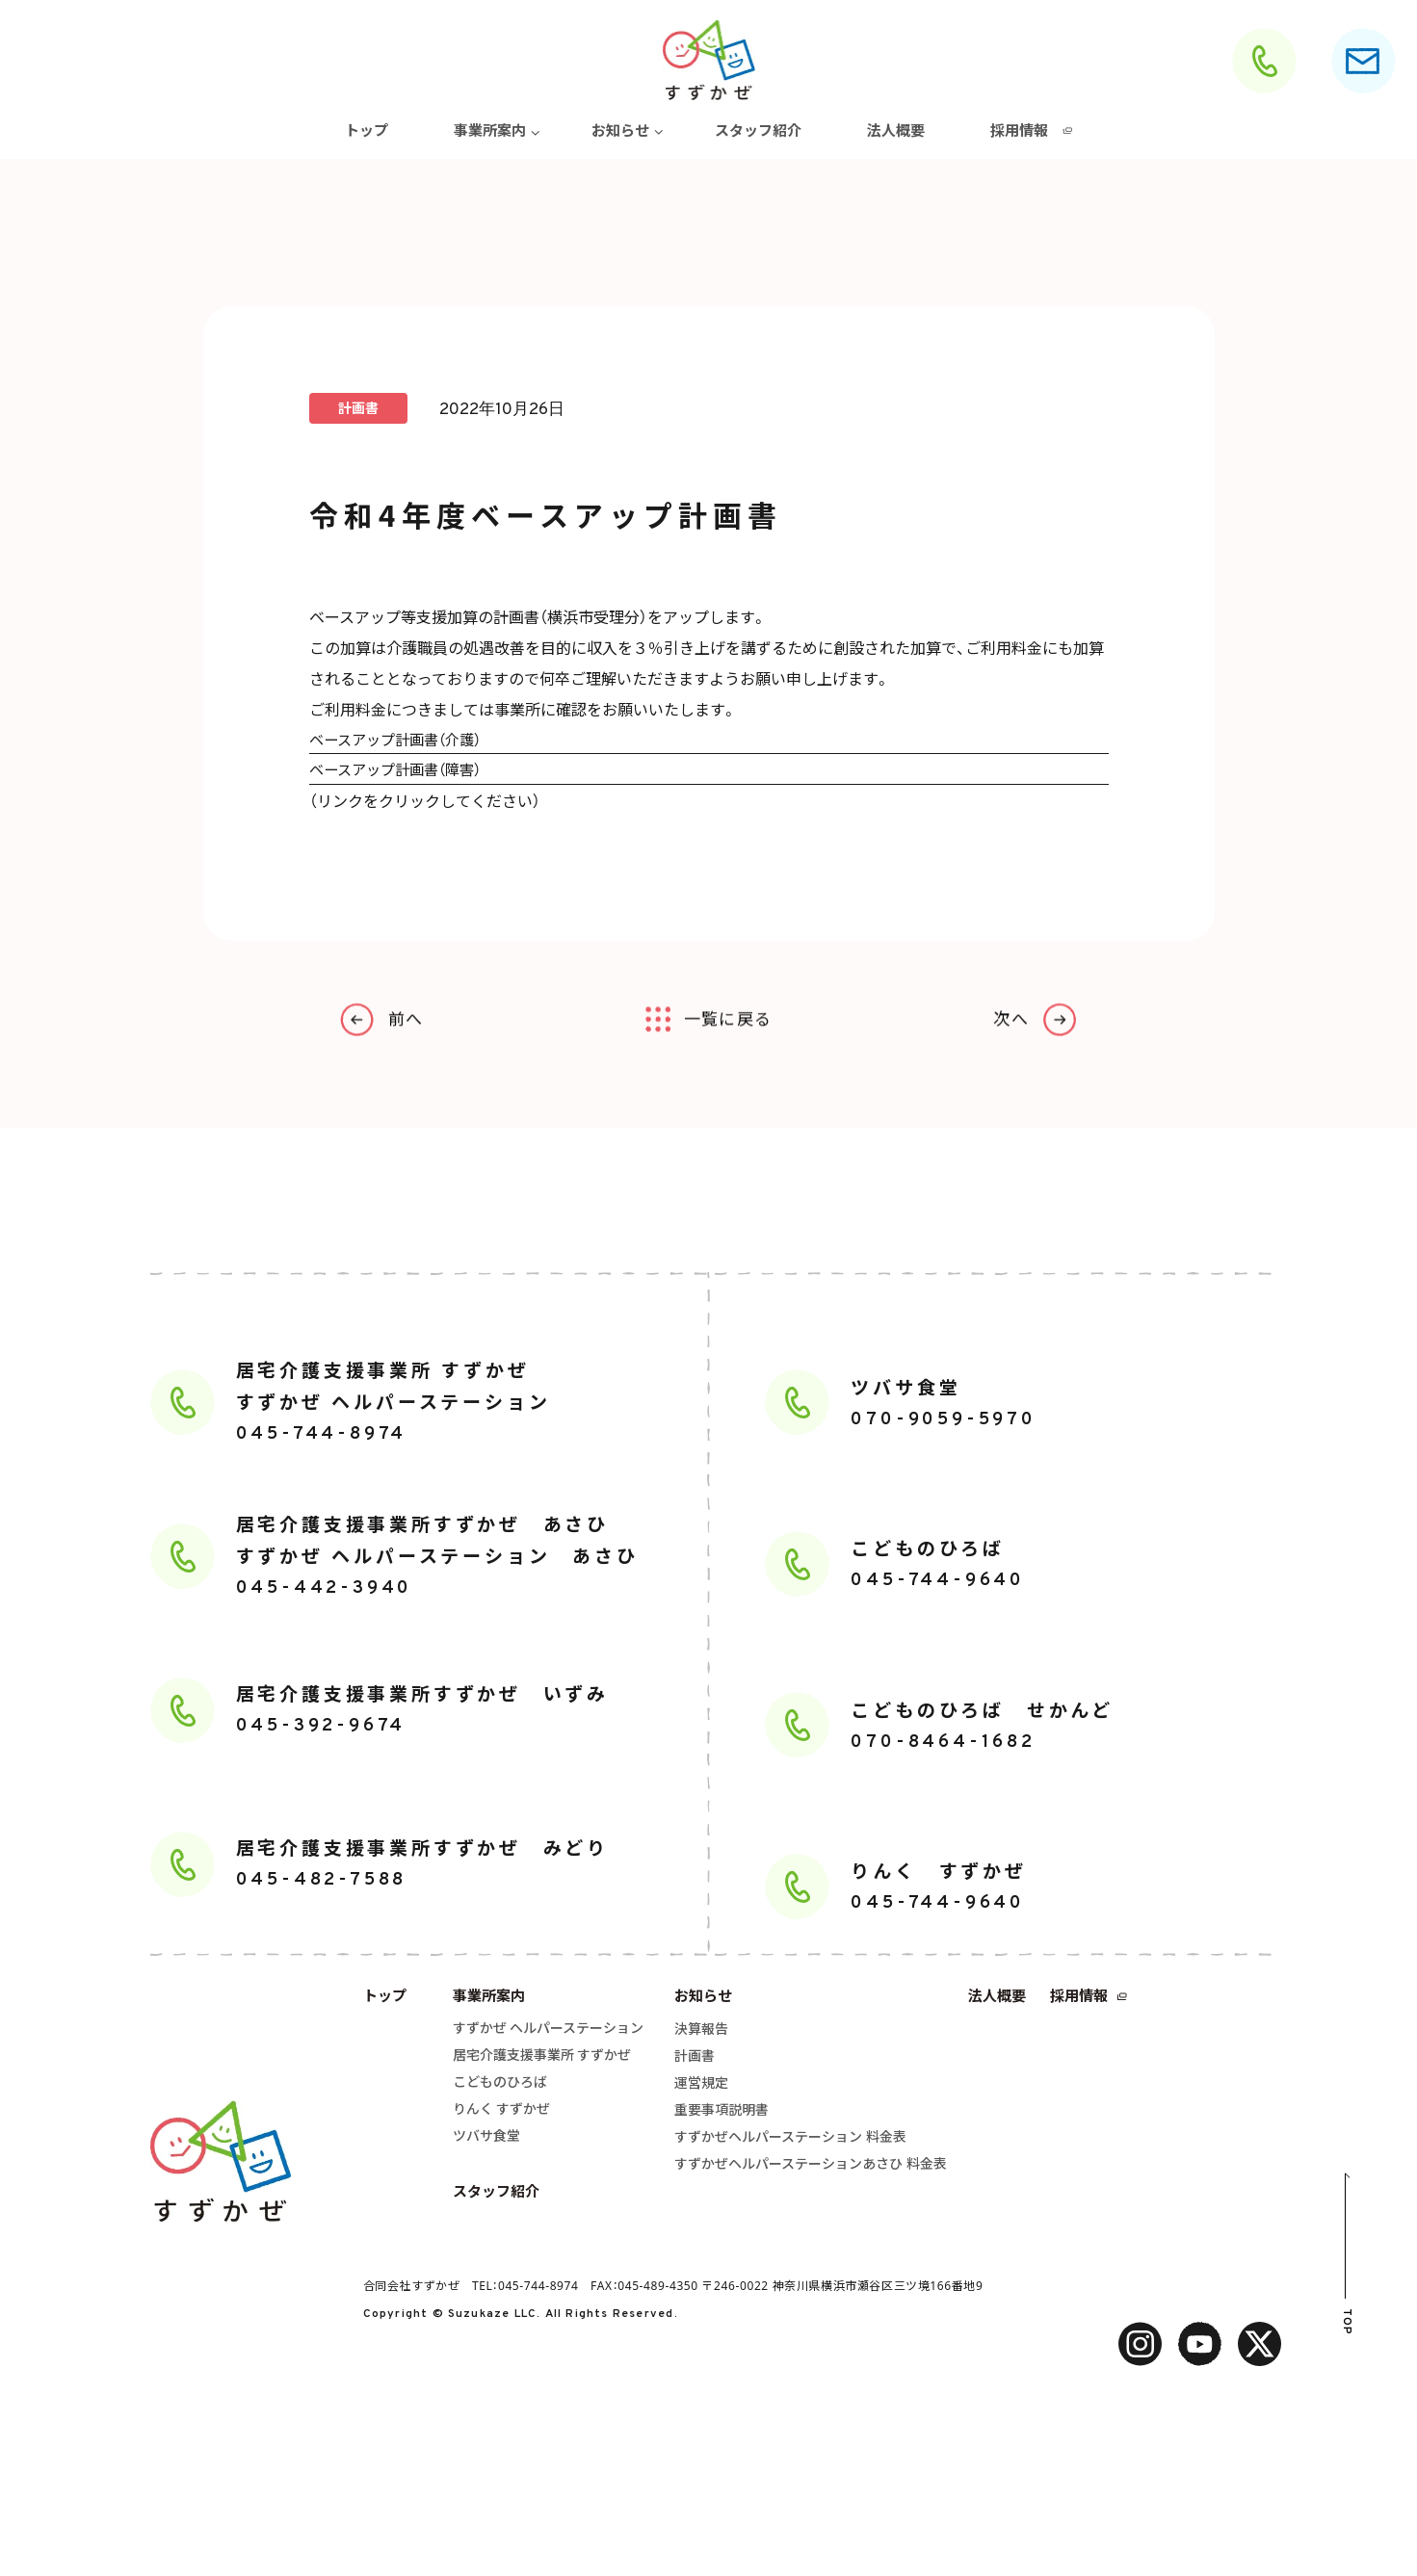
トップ (366, 130)
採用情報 (1019, 130)
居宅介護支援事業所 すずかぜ (542, 2057)
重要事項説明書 (721, 2112)
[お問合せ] (1363, 60)
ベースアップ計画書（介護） (401, 739)
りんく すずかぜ (502, 2111)
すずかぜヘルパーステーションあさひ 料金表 (810, 2166)
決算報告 (701, 2031)
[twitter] (1259, 2347)
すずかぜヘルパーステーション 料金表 (790, 2139)
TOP (1346, 2325)
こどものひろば (500, 2084)
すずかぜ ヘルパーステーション (548, 2030)
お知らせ (620, 130)
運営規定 (701, 2085)
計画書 (694, 2058)
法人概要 (896, 130)
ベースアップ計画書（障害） (401, 770)
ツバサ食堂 (486, 2138)
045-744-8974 (538, 2288)
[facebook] (1199, 2347)
